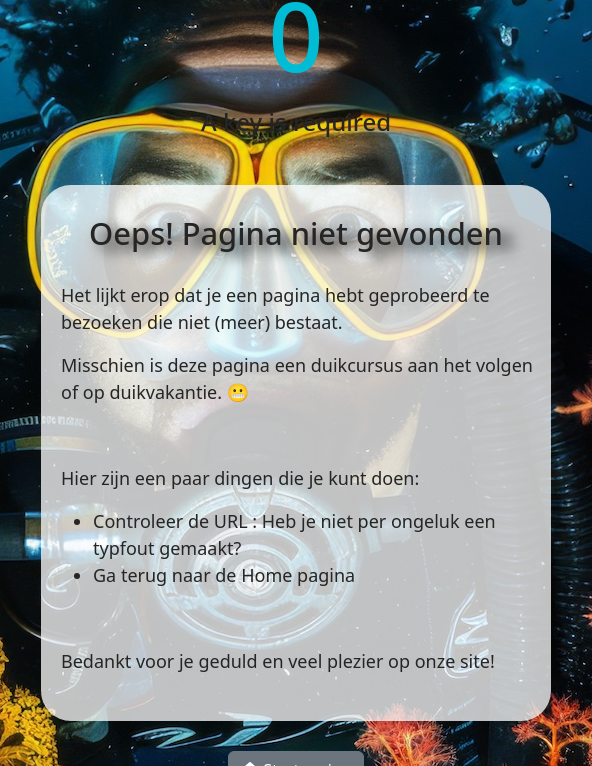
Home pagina (298, 575)
